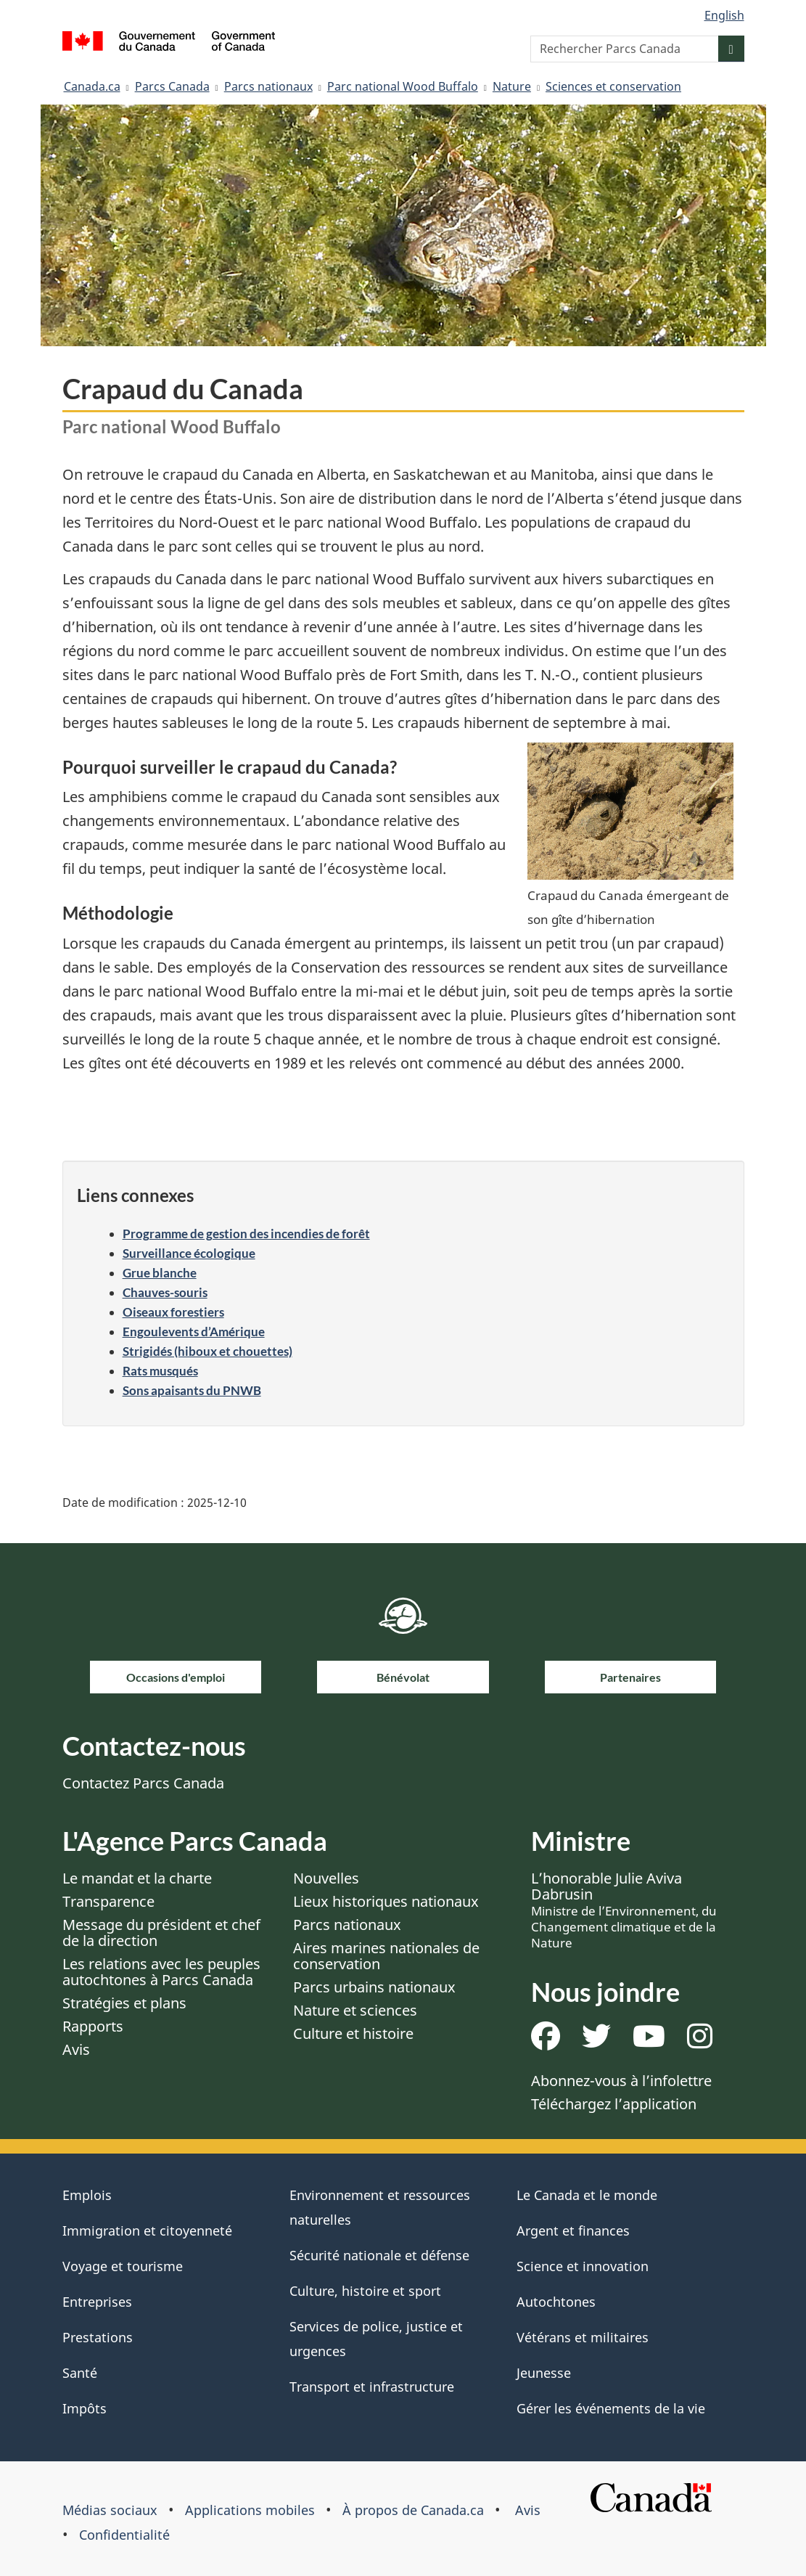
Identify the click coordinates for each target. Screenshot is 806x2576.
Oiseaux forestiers (173, 1312)
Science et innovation (583, 2266)
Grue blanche (160, 1272)
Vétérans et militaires (583, 2337)
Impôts (84, 2408)
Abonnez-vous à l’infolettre (621, 2080)
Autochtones (556, 2301)
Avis (76, 2049)
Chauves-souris (165, 1292)
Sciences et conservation (613, 86)
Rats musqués (160, 1370)
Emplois (87, 2195)
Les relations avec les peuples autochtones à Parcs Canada (161, 1972)
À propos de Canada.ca (413, 2510)
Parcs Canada (172, 86)
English (724, 15)
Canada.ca (92, 86)
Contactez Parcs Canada (143, 1783)
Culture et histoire (353, 2033)
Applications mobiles (250, 2510)
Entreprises (97, 2301)
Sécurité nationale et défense (379, 2255)
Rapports (92, 2026)
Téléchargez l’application (613, 2104)
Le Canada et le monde (587, 2195)
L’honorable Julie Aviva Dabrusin (624, 1909)
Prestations (97, 2337)
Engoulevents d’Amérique (194, 1331)
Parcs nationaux (268, 86)
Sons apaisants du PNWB (192, 1390)
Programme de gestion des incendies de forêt (246, 1233)
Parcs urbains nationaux (374, 1987)
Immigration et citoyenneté (147, 2230)
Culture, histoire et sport (365, 2290)
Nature (512, 86)
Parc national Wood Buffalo (402, 86)
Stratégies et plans (124, 2003)
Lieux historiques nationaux (386, 1901)
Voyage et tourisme (122, 2266)
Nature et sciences (355, 2010)
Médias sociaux (109, 2510)
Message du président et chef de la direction (161, 1932)
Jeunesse (544, 2372)
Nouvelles (326, 1878)
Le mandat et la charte (137, 1878)
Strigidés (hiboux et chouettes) (207, 1351)
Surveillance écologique (189, 1253)
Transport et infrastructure (371, 2386)
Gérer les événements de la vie (611, 2408)
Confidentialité (124, 2534)
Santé (79, 2372)
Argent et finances (573, 2230)
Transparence (108, 1901)
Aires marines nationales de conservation (386, 1956)
